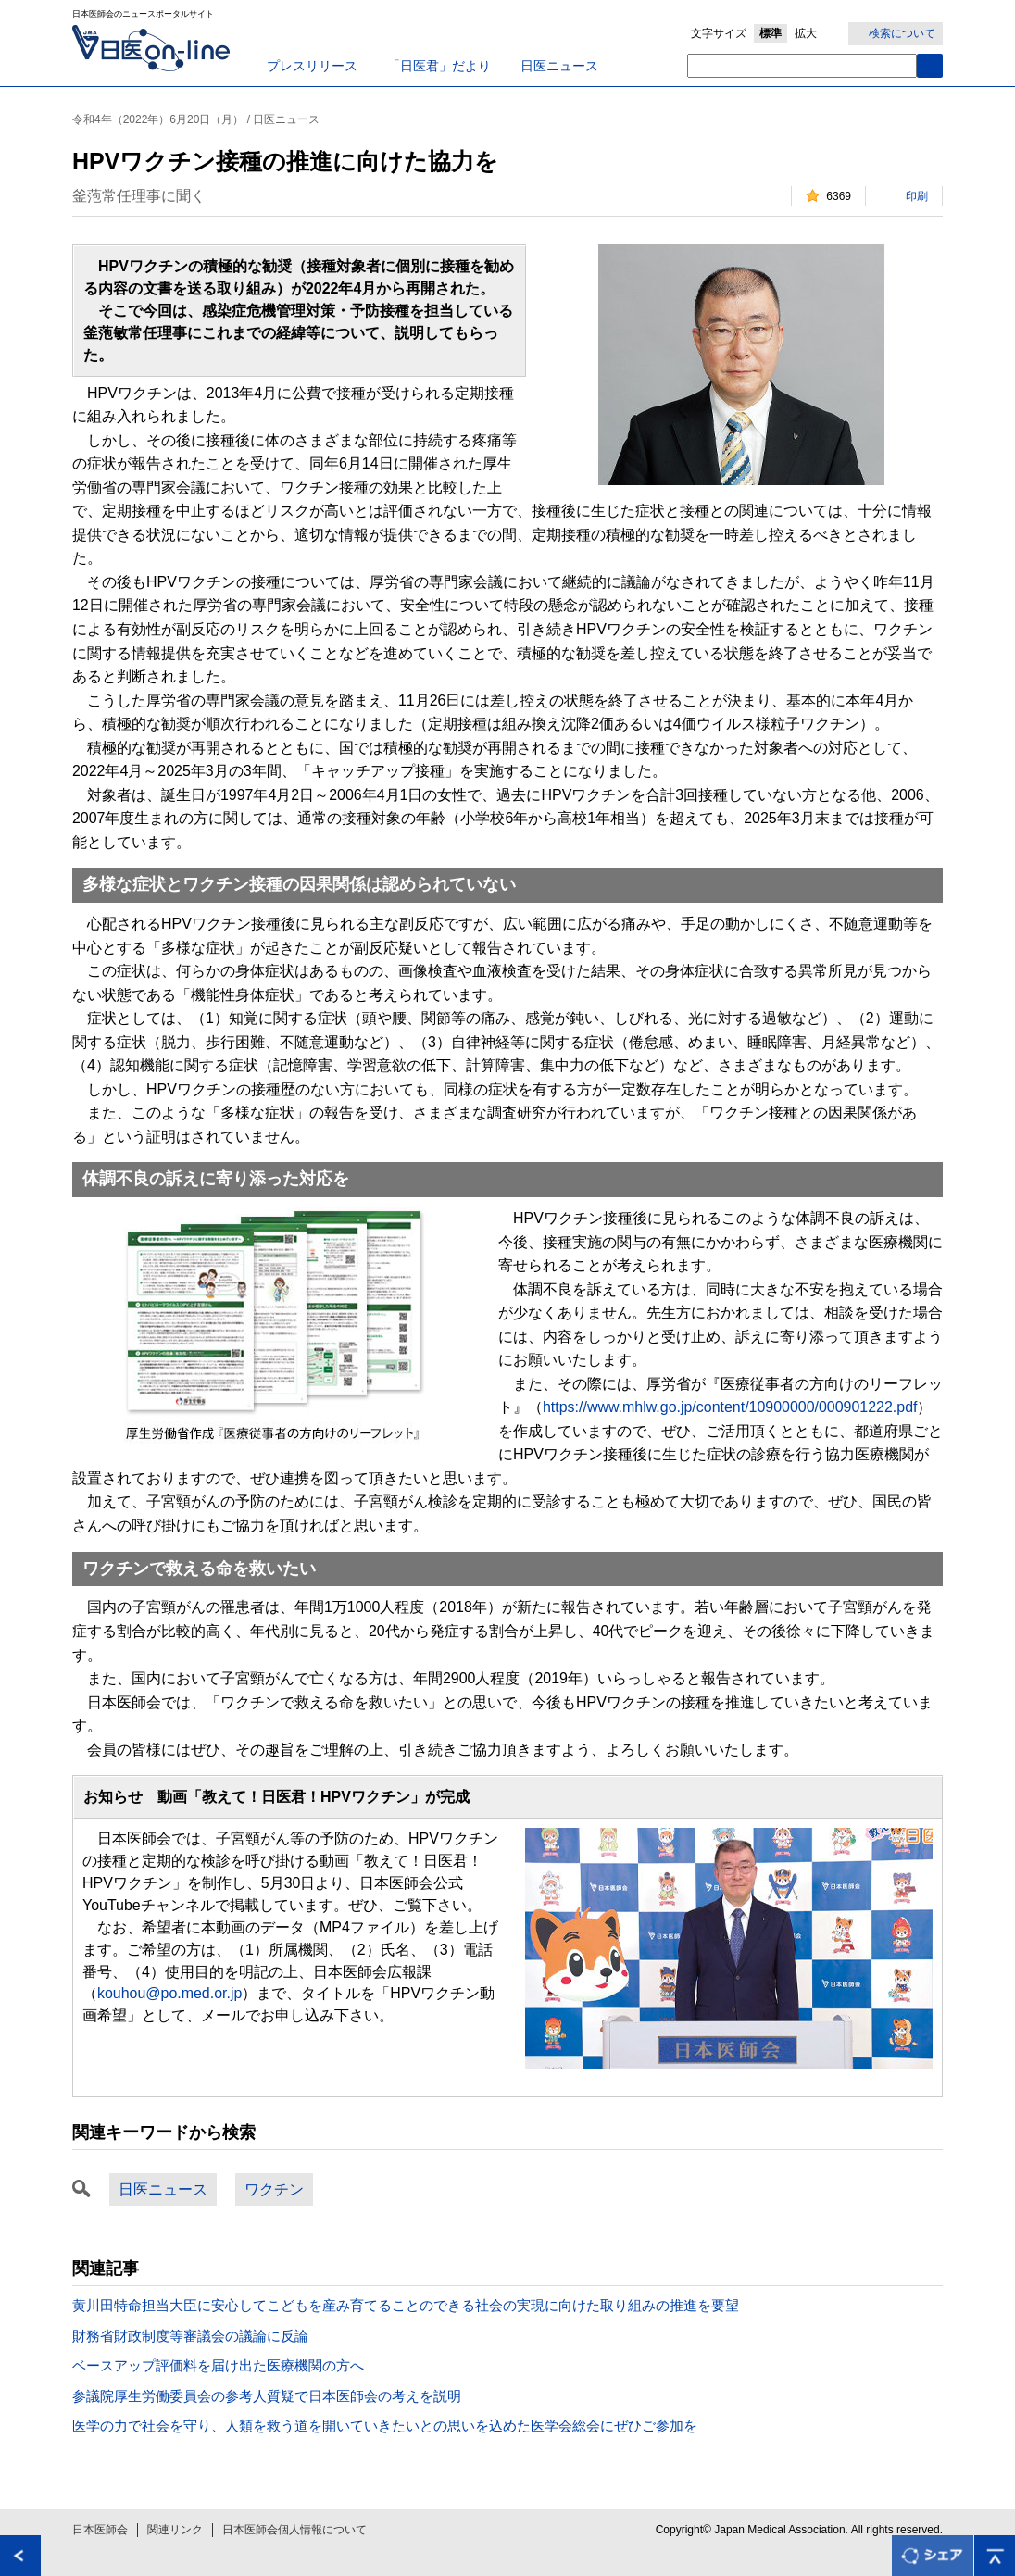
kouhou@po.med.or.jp (169, 1993)
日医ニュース (559, 65)
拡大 (806, 33)
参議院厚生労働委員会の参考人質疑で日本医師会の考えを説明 (266, 2396)
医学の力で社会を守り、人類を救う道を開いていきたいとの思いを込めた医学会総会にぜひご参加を (384, 2425)
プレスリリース (312, 65)
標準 (770, 33)
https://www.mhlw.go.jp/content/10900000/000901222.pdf (730, 1407)
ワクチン (274, 2189)
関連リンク (175, 2529)
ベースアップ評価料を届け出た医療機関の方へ (218, 2365)
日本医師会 (100, 2529)
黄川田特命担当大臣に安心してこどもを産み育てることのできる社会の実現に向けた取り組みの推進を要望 (405, 2305)
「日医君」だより (439, 65)
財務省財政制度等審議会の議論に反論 (190, 2336)
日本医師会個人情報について (294, 2529)
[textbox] (802, 66)
